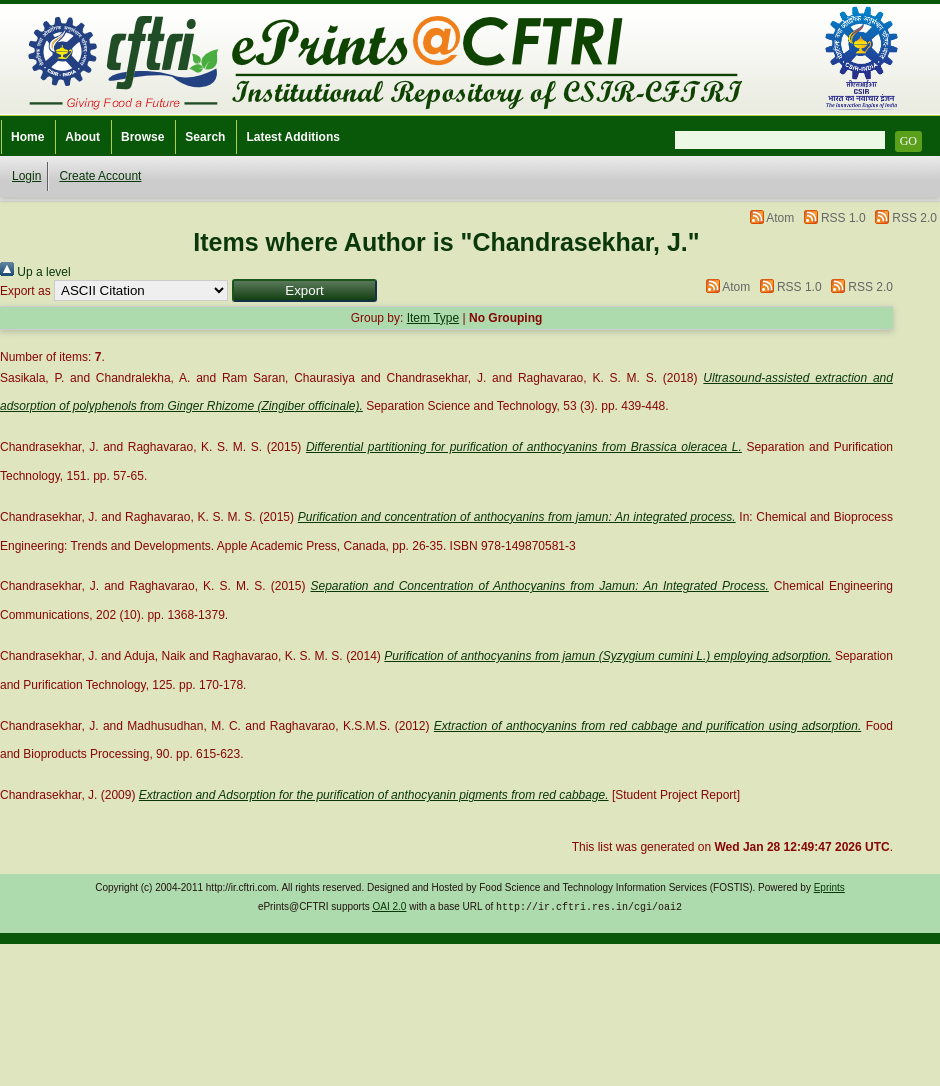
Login (26, 176)
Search (205, 137)
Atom (780, 218)
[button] (304, 290)
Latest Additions (293, 137)
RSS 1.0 (843, 218)
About (82, 137)
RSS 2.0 (914, 218)
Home (27, 137)
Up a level (35, 272)
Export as (25, 291)
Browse (142, 137)
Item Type (433, 318)
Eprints (829, 887)
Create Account (100, 176)
